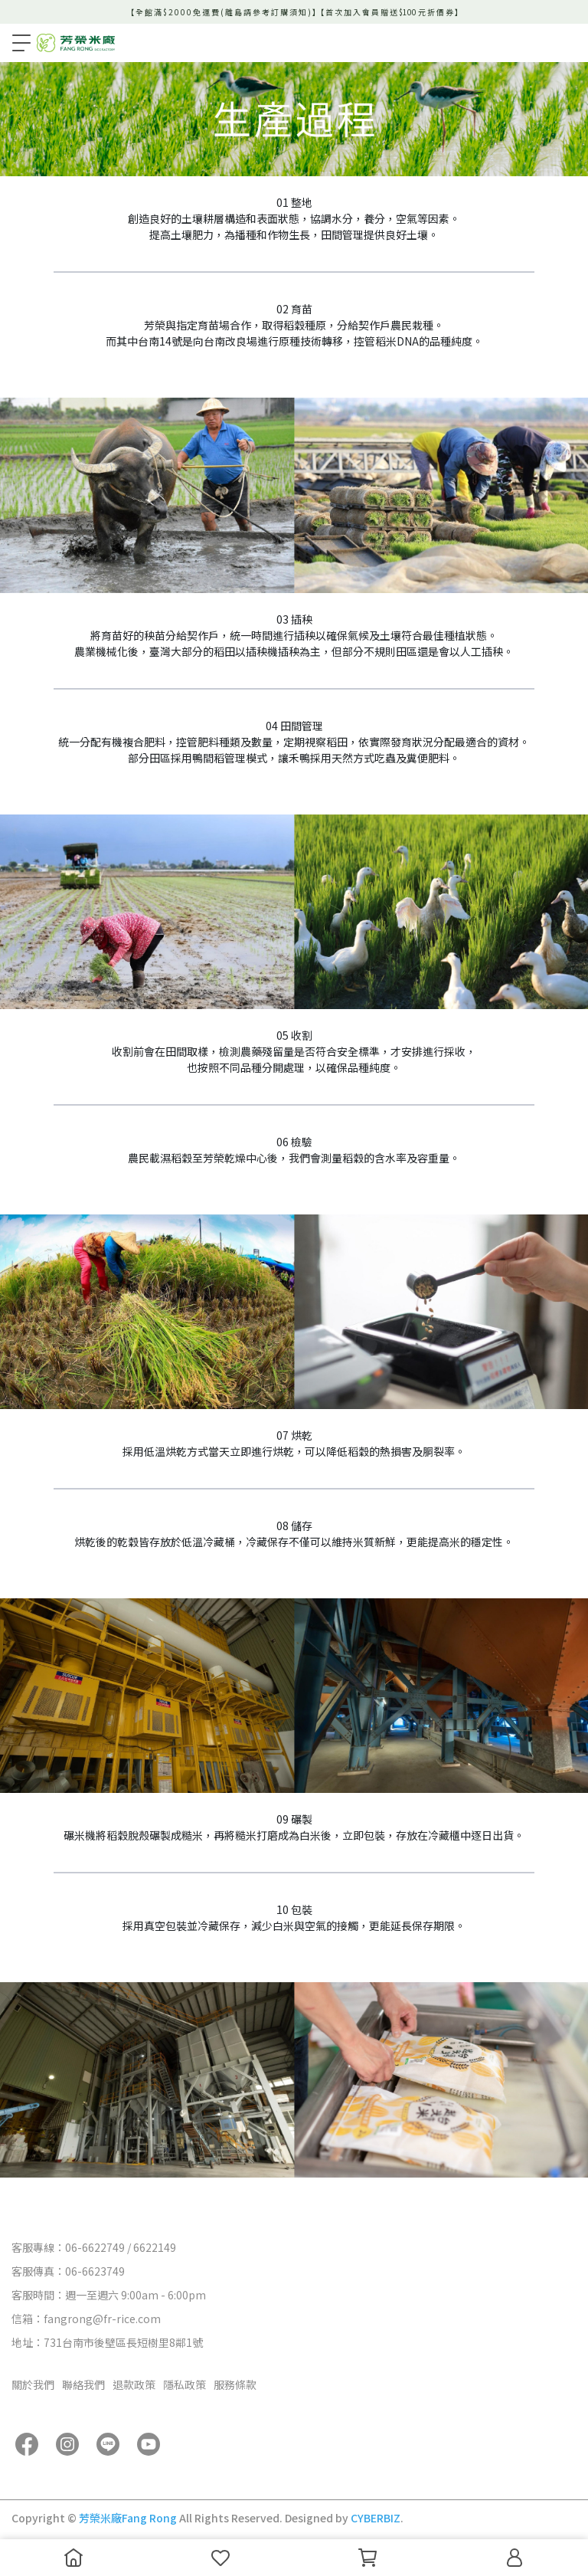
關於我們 (32, 2384)
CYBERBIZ (375, 2517)
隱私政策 (184, 2384)
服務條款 (235, 2384)
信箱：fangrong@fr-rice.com (86, 2318)
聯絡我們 (83, 2384)
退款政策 (134, 2384)
